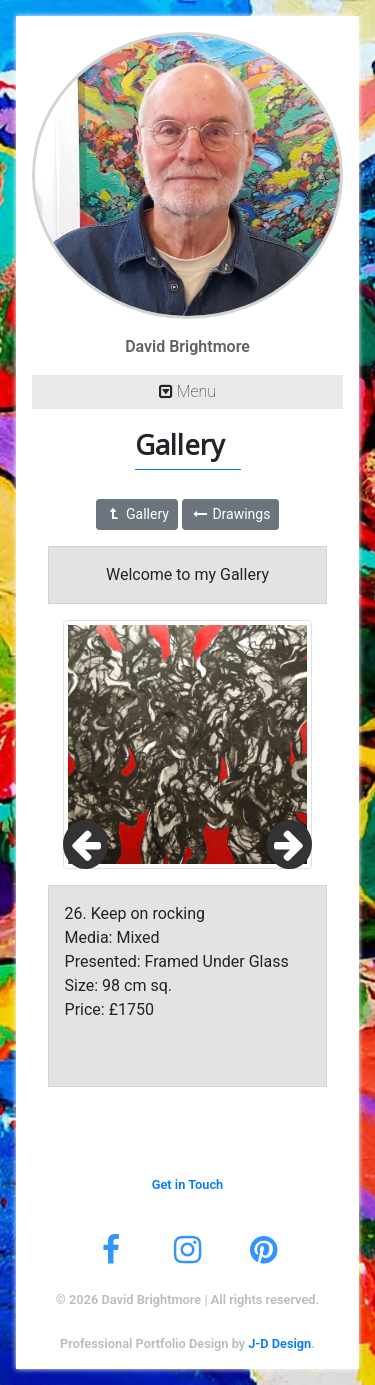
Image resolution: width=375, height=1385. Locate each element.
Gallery (137, 514)
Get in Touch (188, 1184)
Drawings (231, 514)
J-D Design (279, 1343)
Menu (187, 391)
